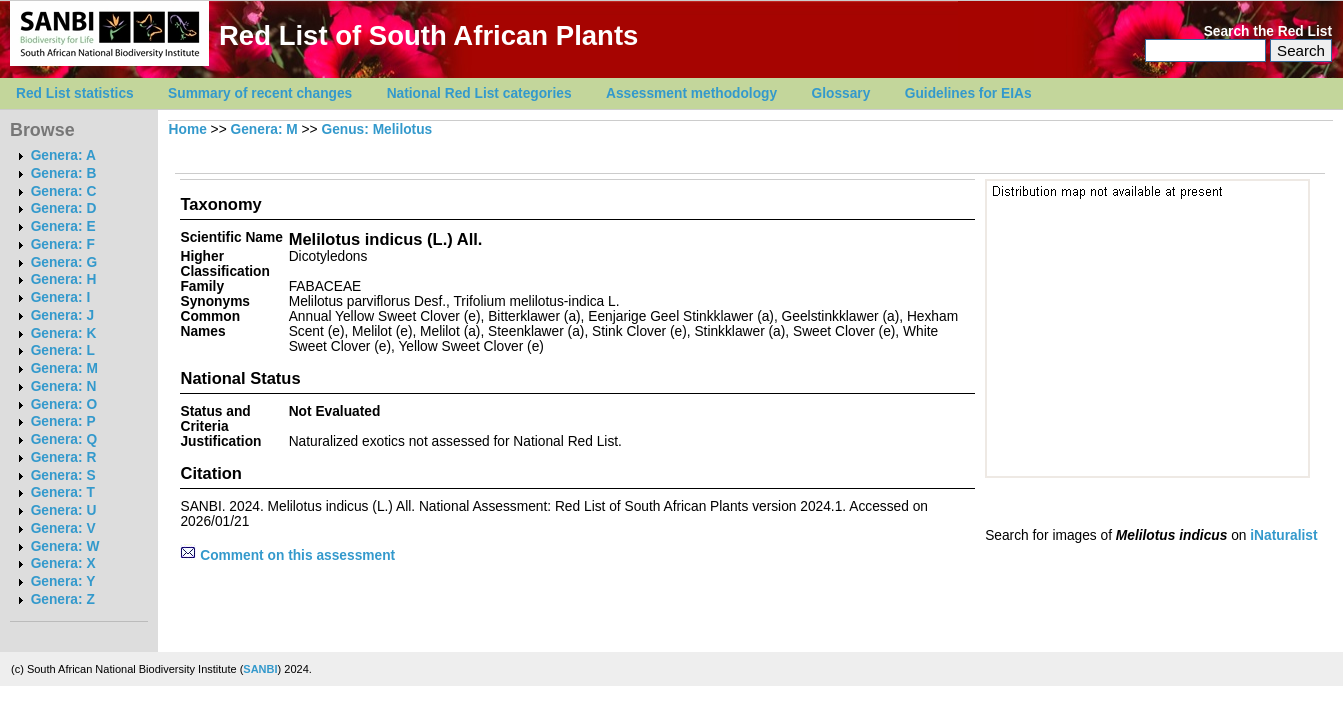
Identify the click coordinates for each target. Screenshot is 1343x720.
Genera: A (63, 155)
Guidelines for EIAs (968, 93)
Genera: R (64, 457)
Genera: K (64, 333)
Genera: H (64, 279)
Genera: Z (63, 599)
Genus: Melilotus (376, 129)
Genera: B (64, 173)
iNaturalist (1283, 535)
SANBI (260, 669)
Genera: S (63, 475)
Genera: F (63, 244)
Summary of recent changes (260, 93)
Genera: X (63, 563)
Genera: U (64, 510)
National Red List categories (479, 93)
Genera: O (64, 404)
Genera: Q (64, 439)
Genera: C (64, 191)
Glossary (841, 93)
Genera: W (65, 546)
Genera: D (64, 208)
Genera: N (64, 386)
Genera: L (63, 350)
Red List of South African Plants (428, 35)
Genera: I (61, 297)
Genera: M (64, 368)
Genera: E (63, 226)
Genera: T (63, 492)
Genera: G (64, 262)
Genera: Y (63, 581)
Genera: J (62, 315)
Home (188, 129)
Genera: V (63, 528)
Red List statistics (75, 93)
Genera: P (63, 421)
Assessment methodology (691, 93)
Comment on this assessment (287, 555)
